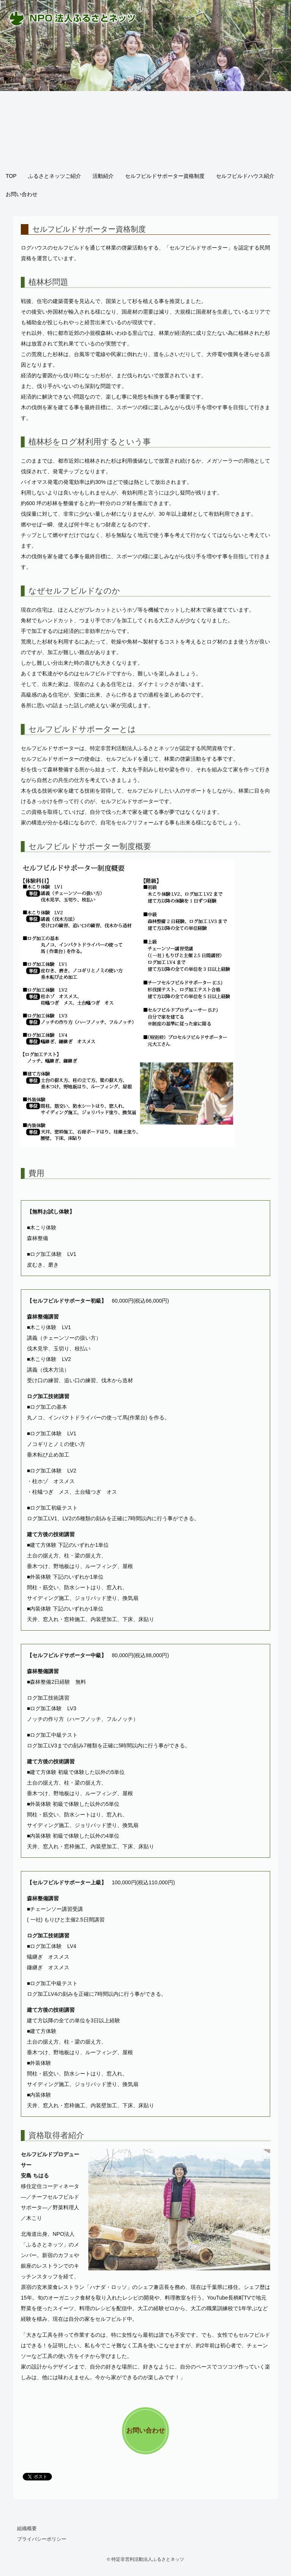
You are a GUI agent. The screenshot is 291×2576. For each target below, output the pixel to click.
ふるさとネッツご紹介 (54, 176)
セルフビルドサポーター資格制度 (165, 176)
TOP (11, 176)
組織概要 (27, 2528)
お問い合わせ (22, 194)
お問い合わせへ (145, 2439)
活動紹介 (103, 176)
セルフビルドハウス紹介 (245, 176)
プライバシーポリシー (41, 2539)
